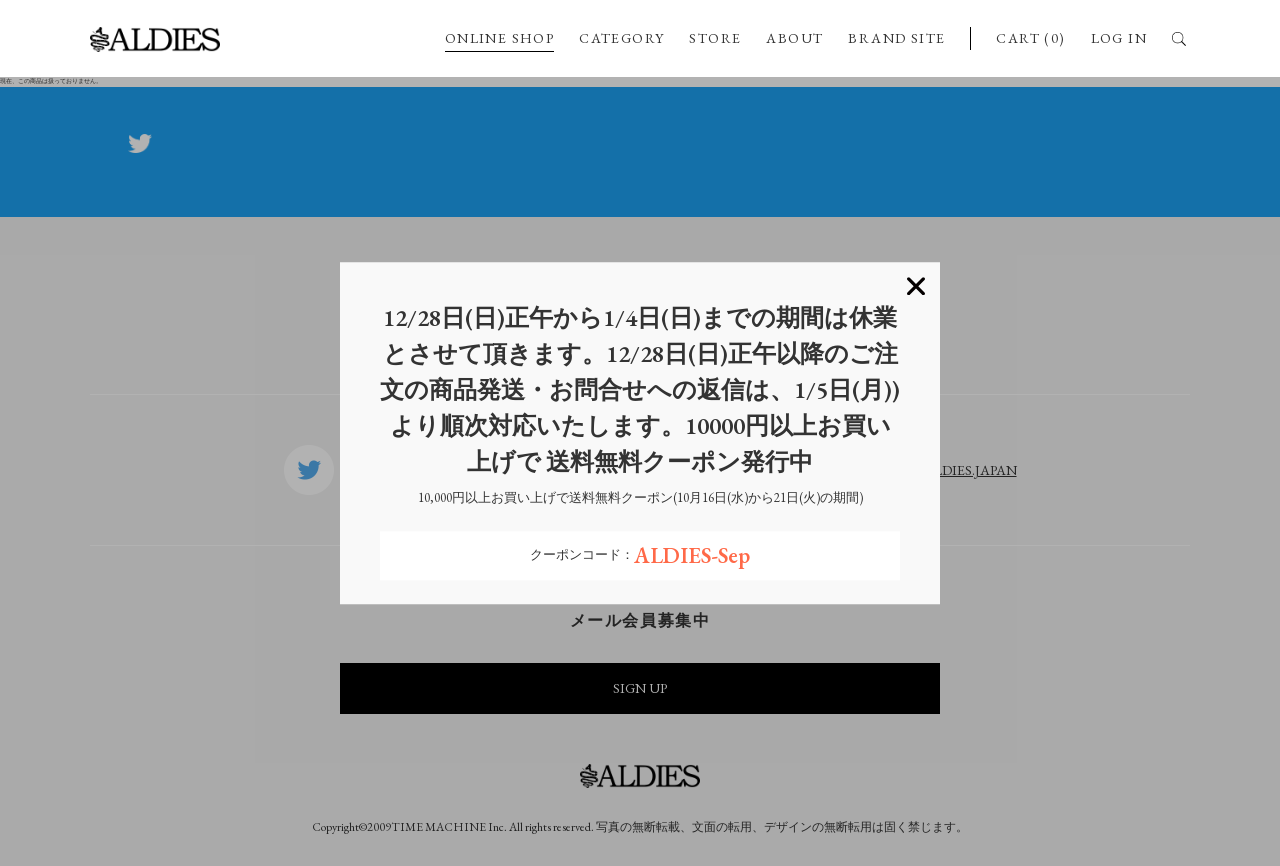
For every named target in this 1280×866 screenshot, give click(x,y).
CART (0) (1030, 38)
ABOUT (794, 38)
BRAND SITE (896, 38)
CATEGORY (621, 38)
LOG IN (1119, 38)
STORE (715, 38)
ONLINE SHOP (499, 38)
